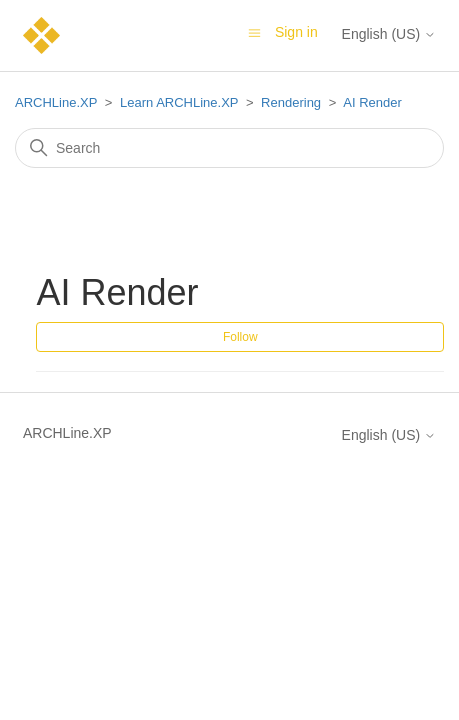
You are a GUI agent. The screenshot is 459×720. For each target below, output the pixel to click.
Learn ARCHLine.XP (179, 102)
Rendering (291, 102)
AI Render (372, 102)
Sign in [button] (296, 32)
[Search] (229, 148)
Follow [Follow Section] (240, 337)
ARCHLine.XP (56, 102)
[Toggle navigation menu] (254, 32)
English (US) (389, 34)
